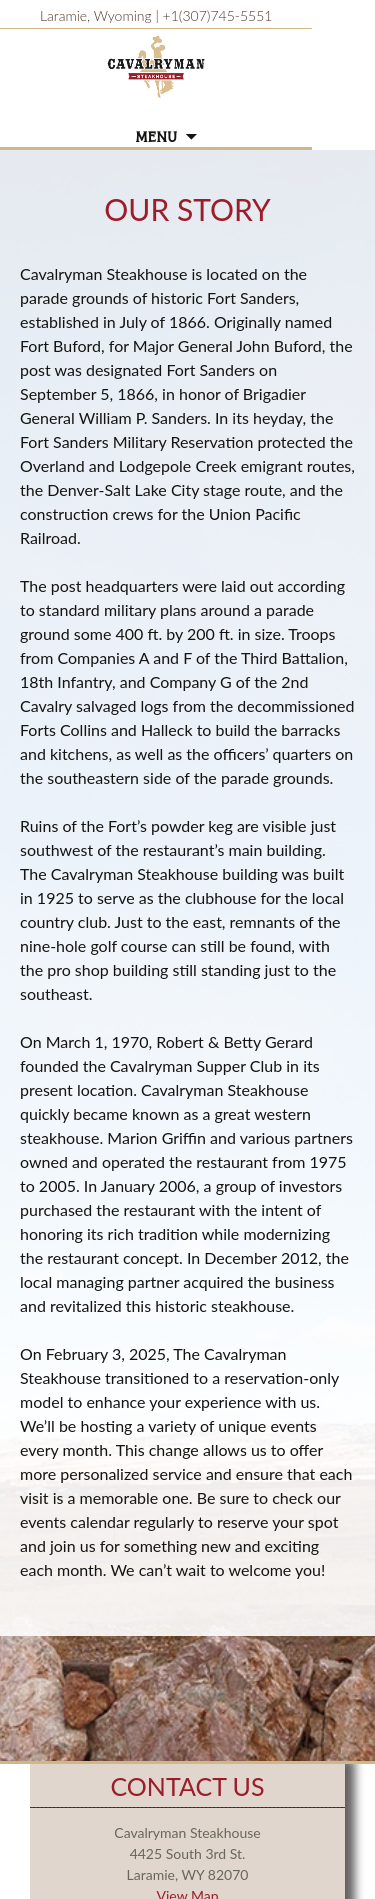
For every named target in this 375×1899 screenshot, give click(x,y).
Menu (156, 137)
